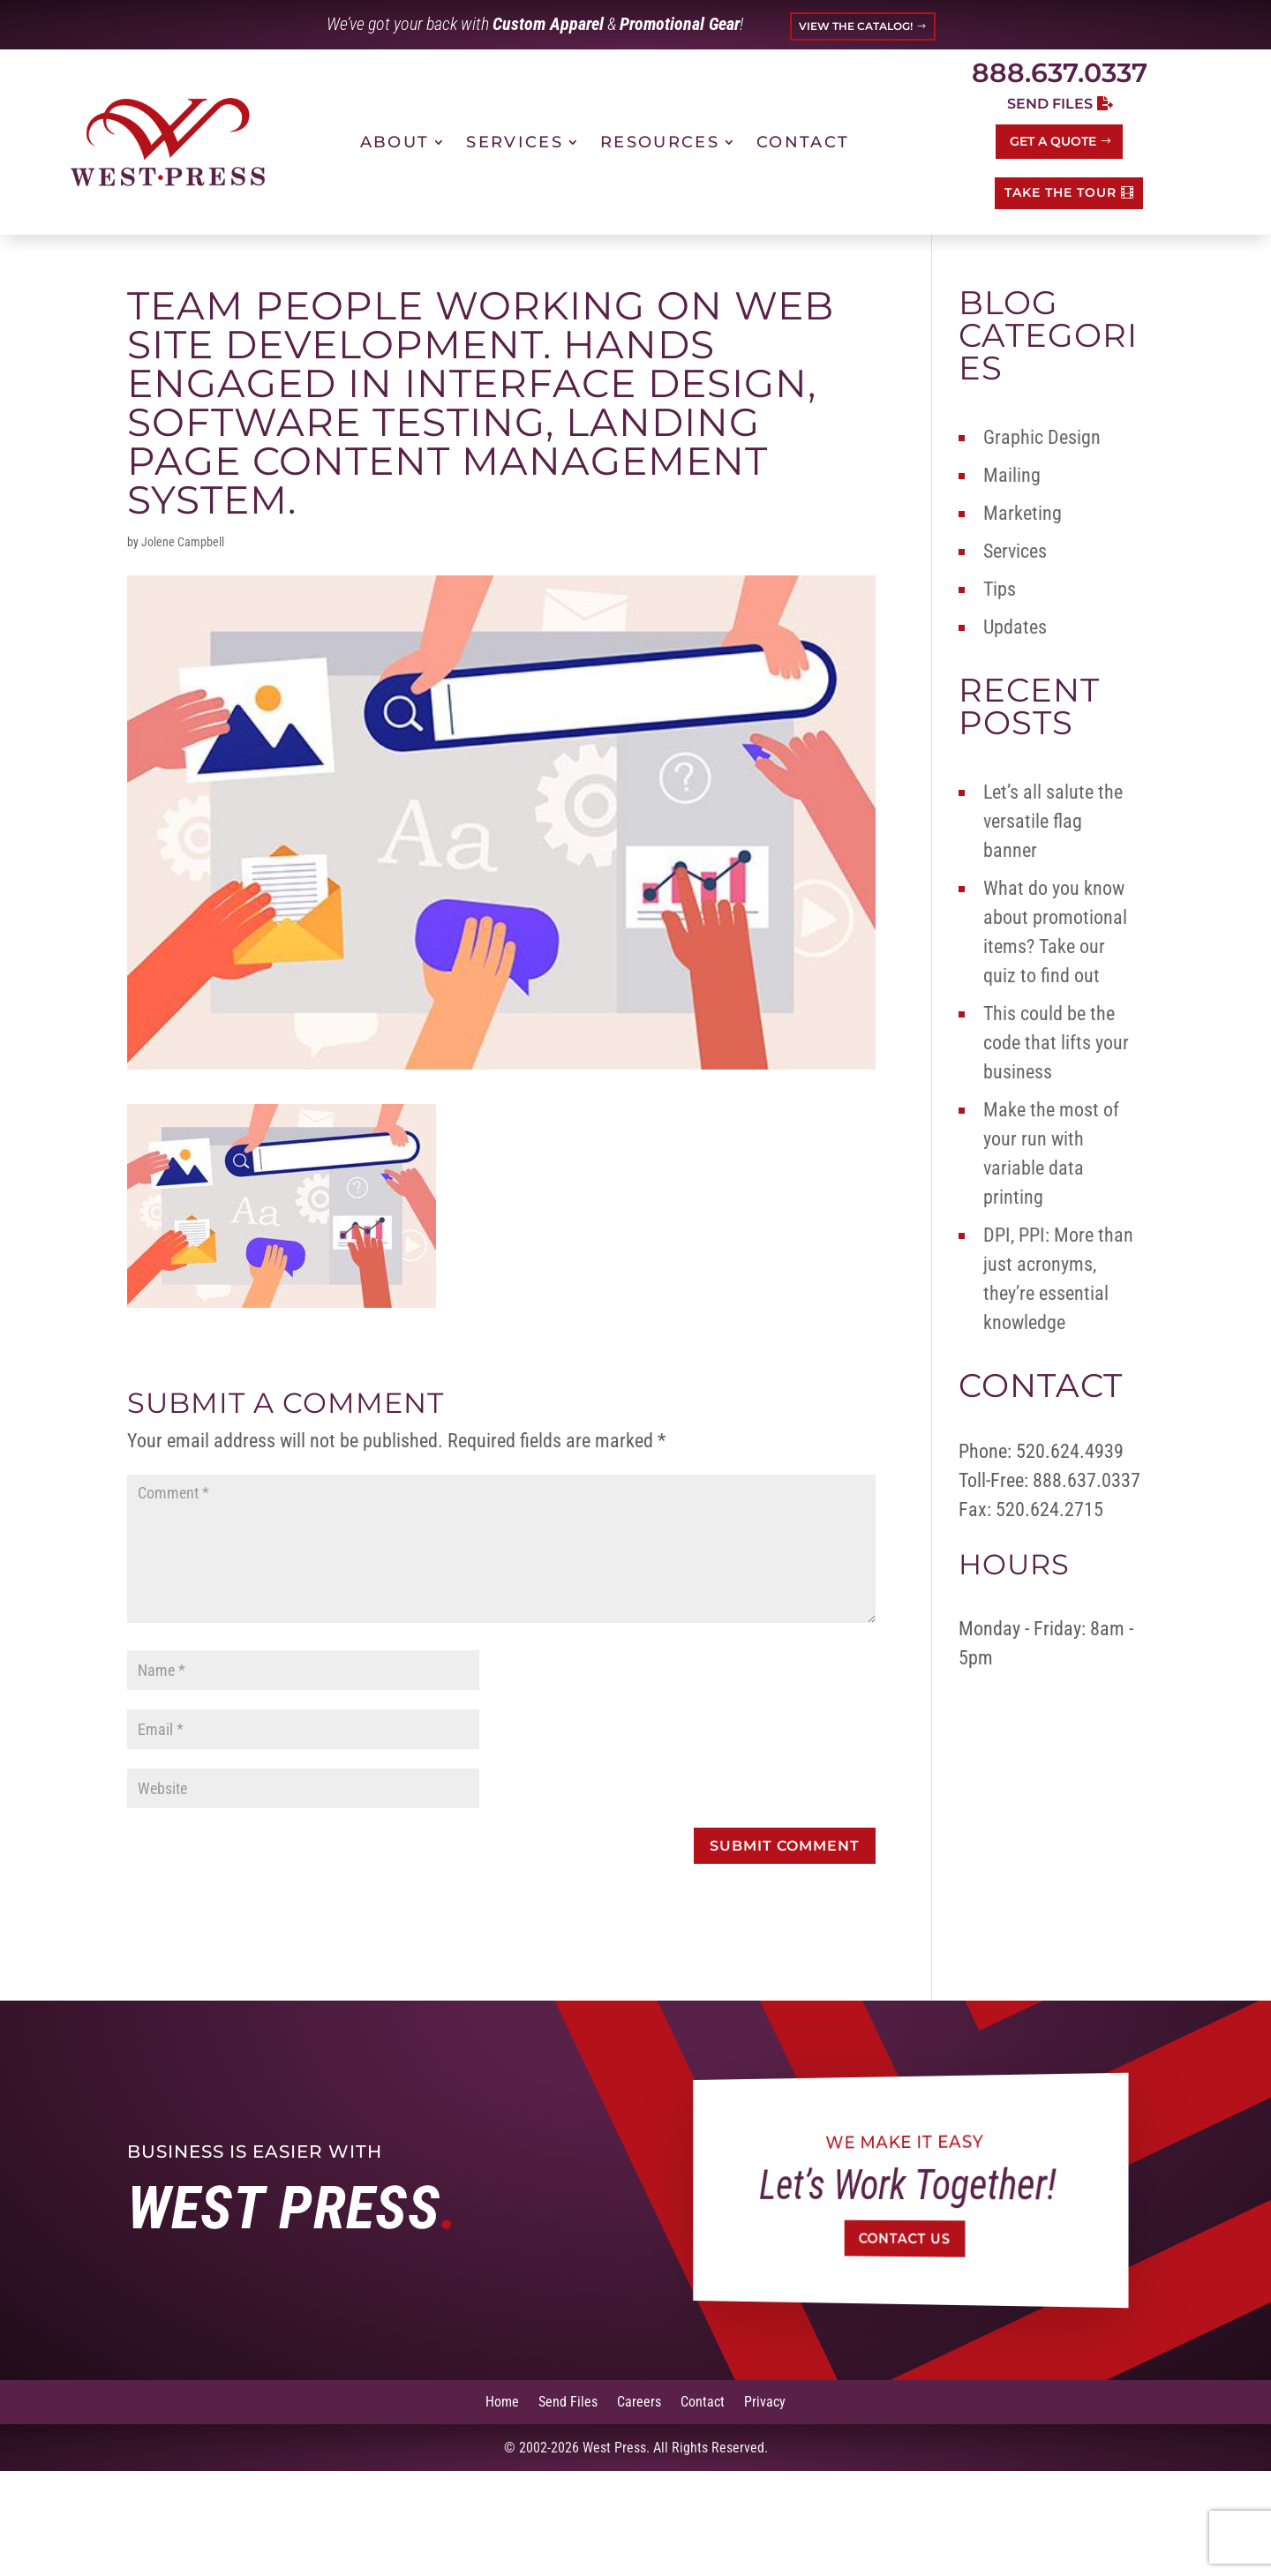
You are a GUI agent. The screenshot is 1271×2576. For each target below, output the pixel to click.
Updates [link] (1015, 627)
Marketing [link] (1022, 513)
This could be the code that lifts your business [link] (1056, 1043)
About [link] (395, 142)
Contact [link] (802, 142)
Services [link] (514, 142)
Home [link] (502, 2400)
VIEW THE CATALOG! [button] (856, 26)
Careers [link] (639, 2400)
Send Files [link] (568, 2400)
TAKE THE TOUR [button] (1060, 192)
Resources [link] (659, 142)
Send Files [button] (1050, 103)
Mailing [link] (1012, 475)
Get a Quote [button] (1053, 141)
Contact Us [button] (904, 2238)
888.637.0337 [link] (1059, 72)
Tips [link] (999, 589)
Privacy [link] (765, 2400)
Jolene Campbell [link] (182, 542)
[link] (168, 141)
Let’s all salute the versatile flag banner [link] (1053, 821)
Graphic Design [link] (1042, 437)
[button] (785, 1846)
